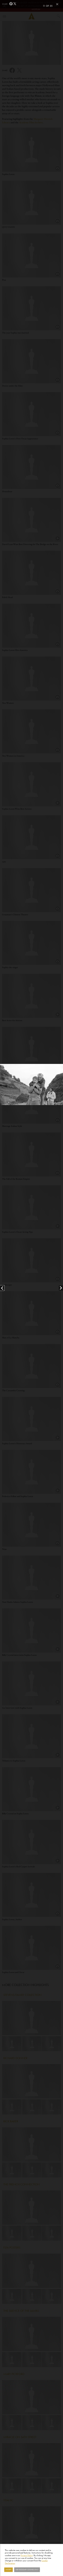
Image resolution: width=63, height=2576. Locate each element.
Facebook (11, 3)
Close (57, 4)
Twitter (14, 3)
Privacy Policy (27, 2555)
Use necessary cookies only (26, 2570)
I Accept (8, 2570)
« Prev (2, 1288)
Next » (61, 1288)
